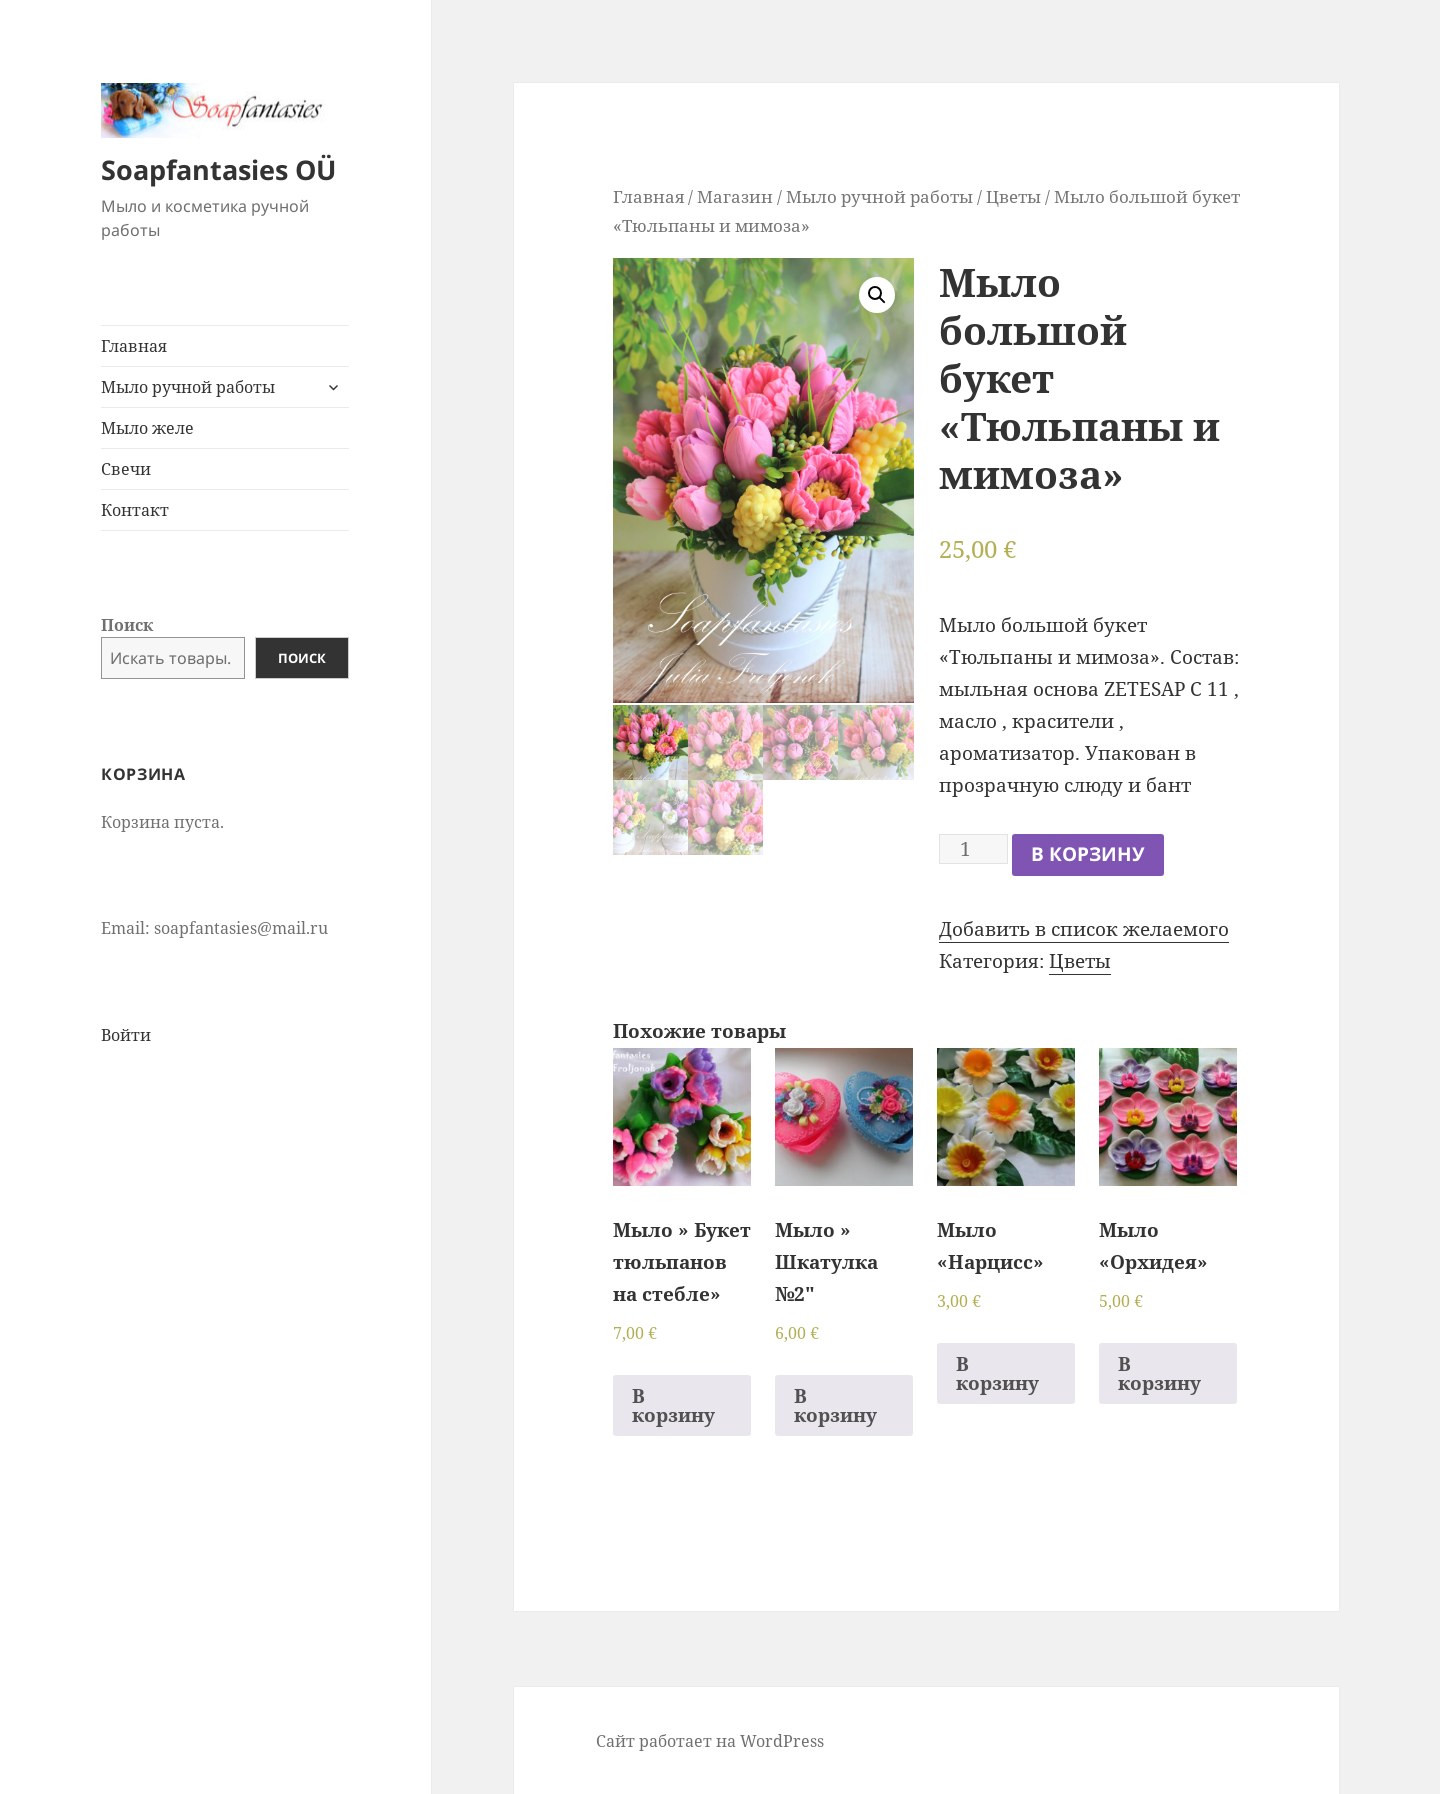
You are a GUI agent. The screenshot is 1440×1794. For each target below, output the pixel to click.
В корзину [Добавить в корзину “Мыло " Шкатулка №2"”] (835, 1405)
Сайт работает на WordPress (710, 1741)
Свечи (126, 469)
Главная (134, 346)
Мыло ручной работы (188, 387)
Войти (126, 1035)
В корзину (1088, 854)
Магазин (735, 196)
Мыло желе (147, 428)
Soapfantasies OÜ (218, 169)
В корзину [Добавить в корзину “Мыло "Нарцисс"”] (997, 1373)
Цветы (1013, 196)
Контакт (135, 510)
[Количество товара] (973, 849)
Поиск (127, 625)
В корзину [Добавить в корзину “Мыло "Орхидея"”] (1159, 1373)
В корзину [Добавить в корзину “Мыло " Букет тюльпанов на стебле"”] (673, 1405)
